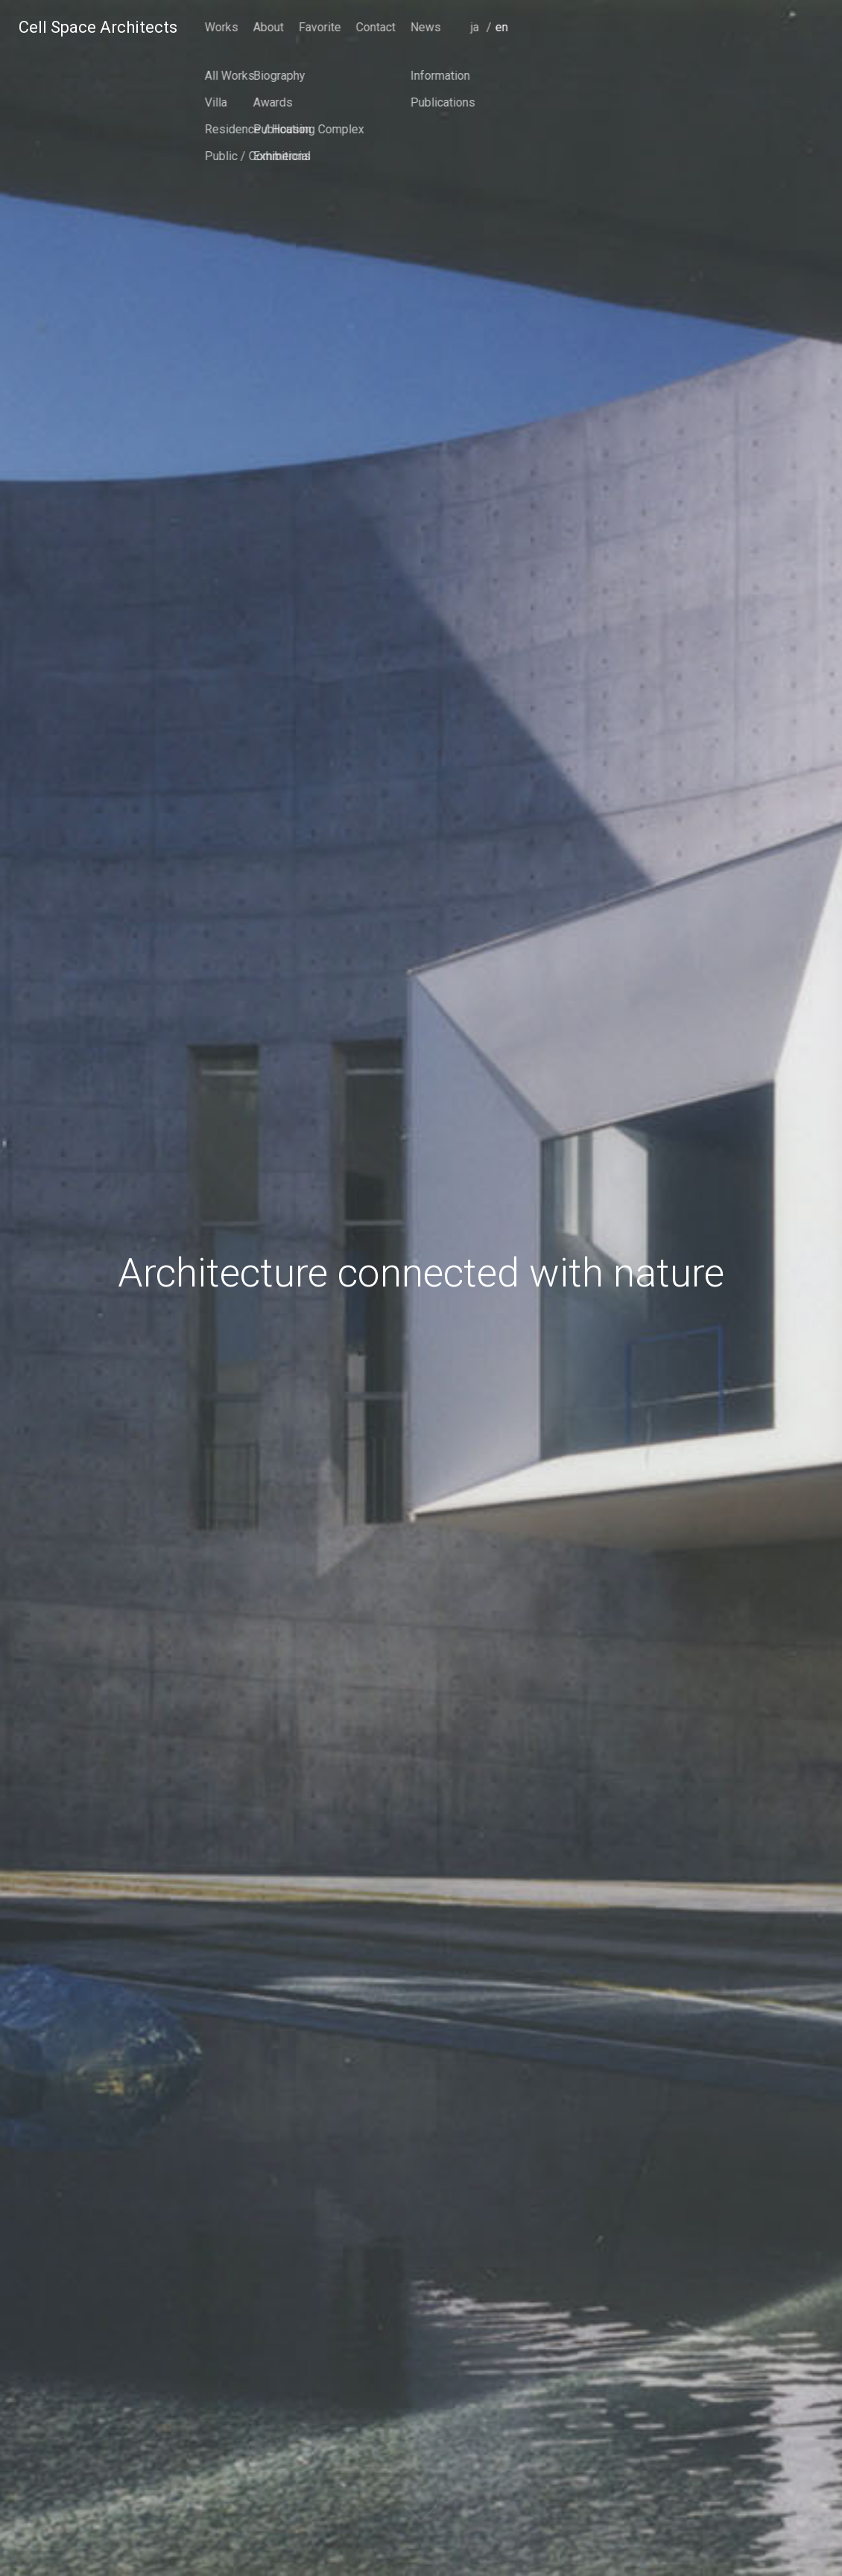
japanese (787, 47)
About (577, 27)
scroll (421, 2527)
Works (530, 27)
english (812, 47)
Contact (684, 27)
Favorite (628, 27)
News (734, 27)
